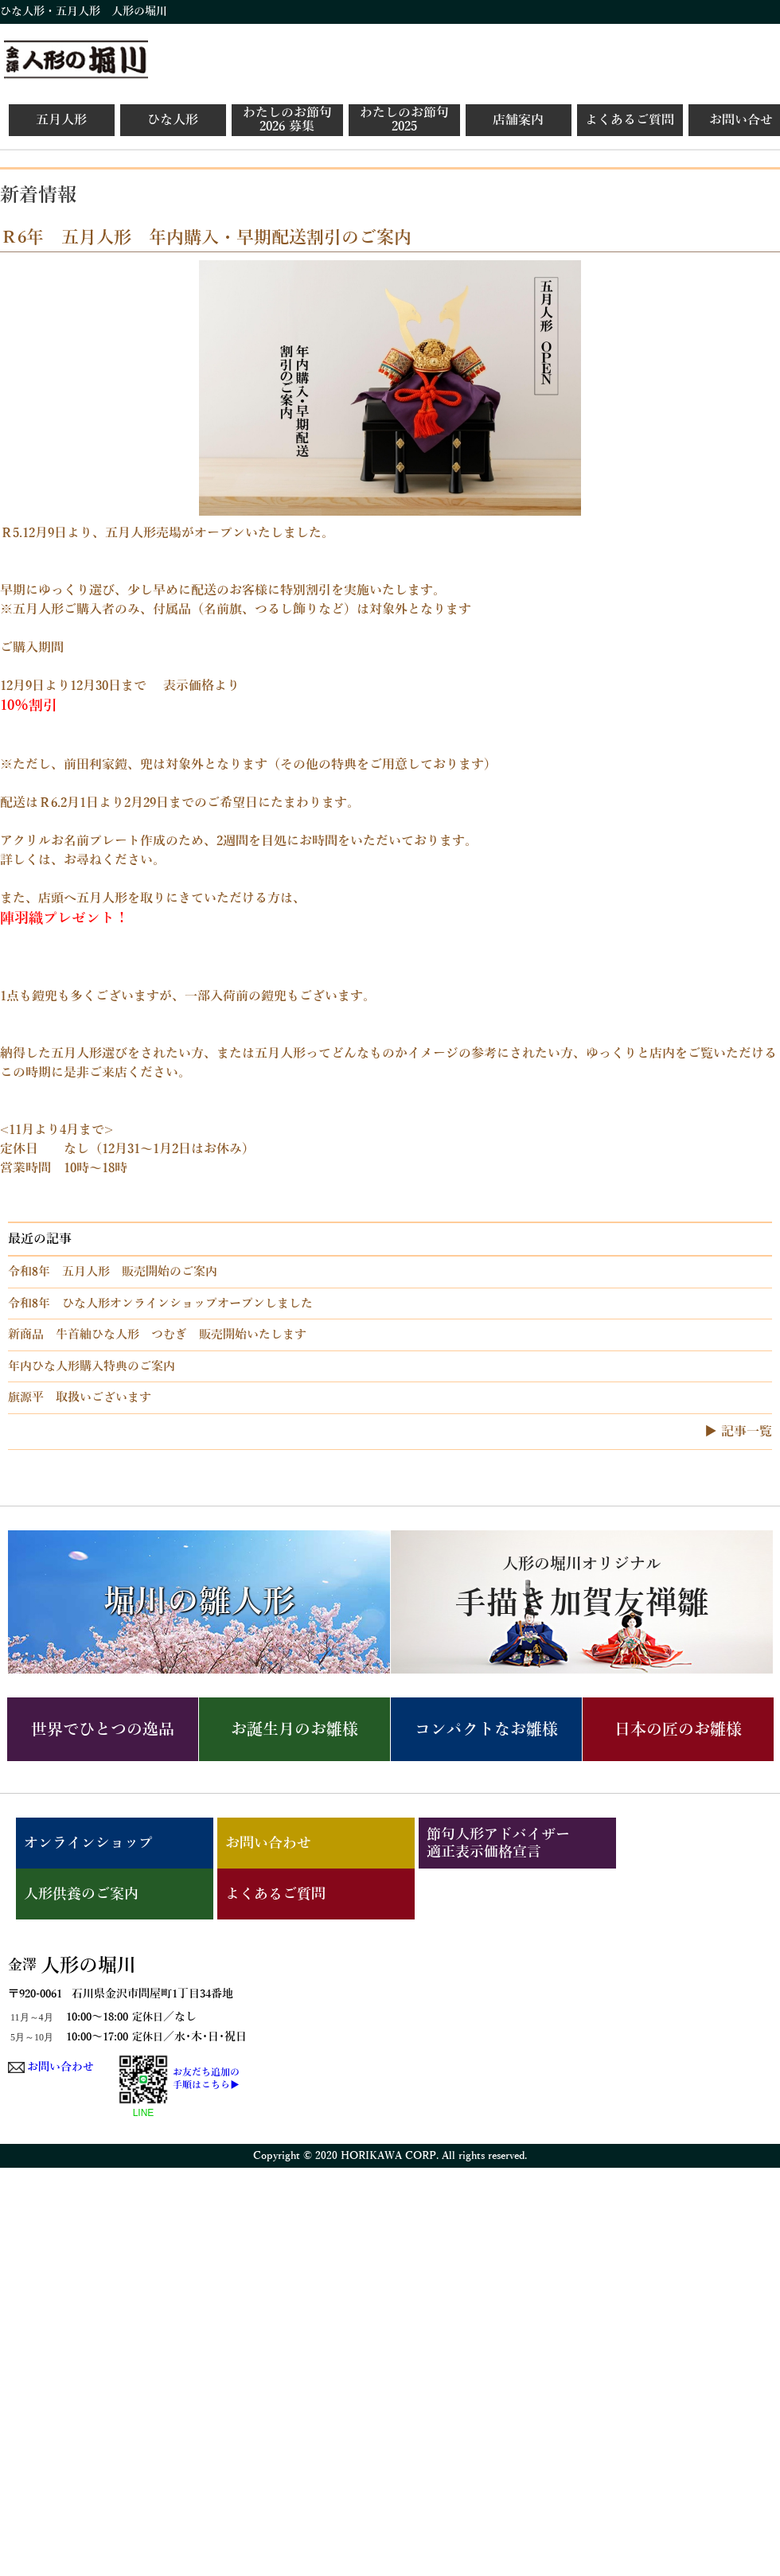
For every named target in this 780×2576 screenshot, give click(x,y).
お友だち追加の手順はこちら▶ (206, 2079)
